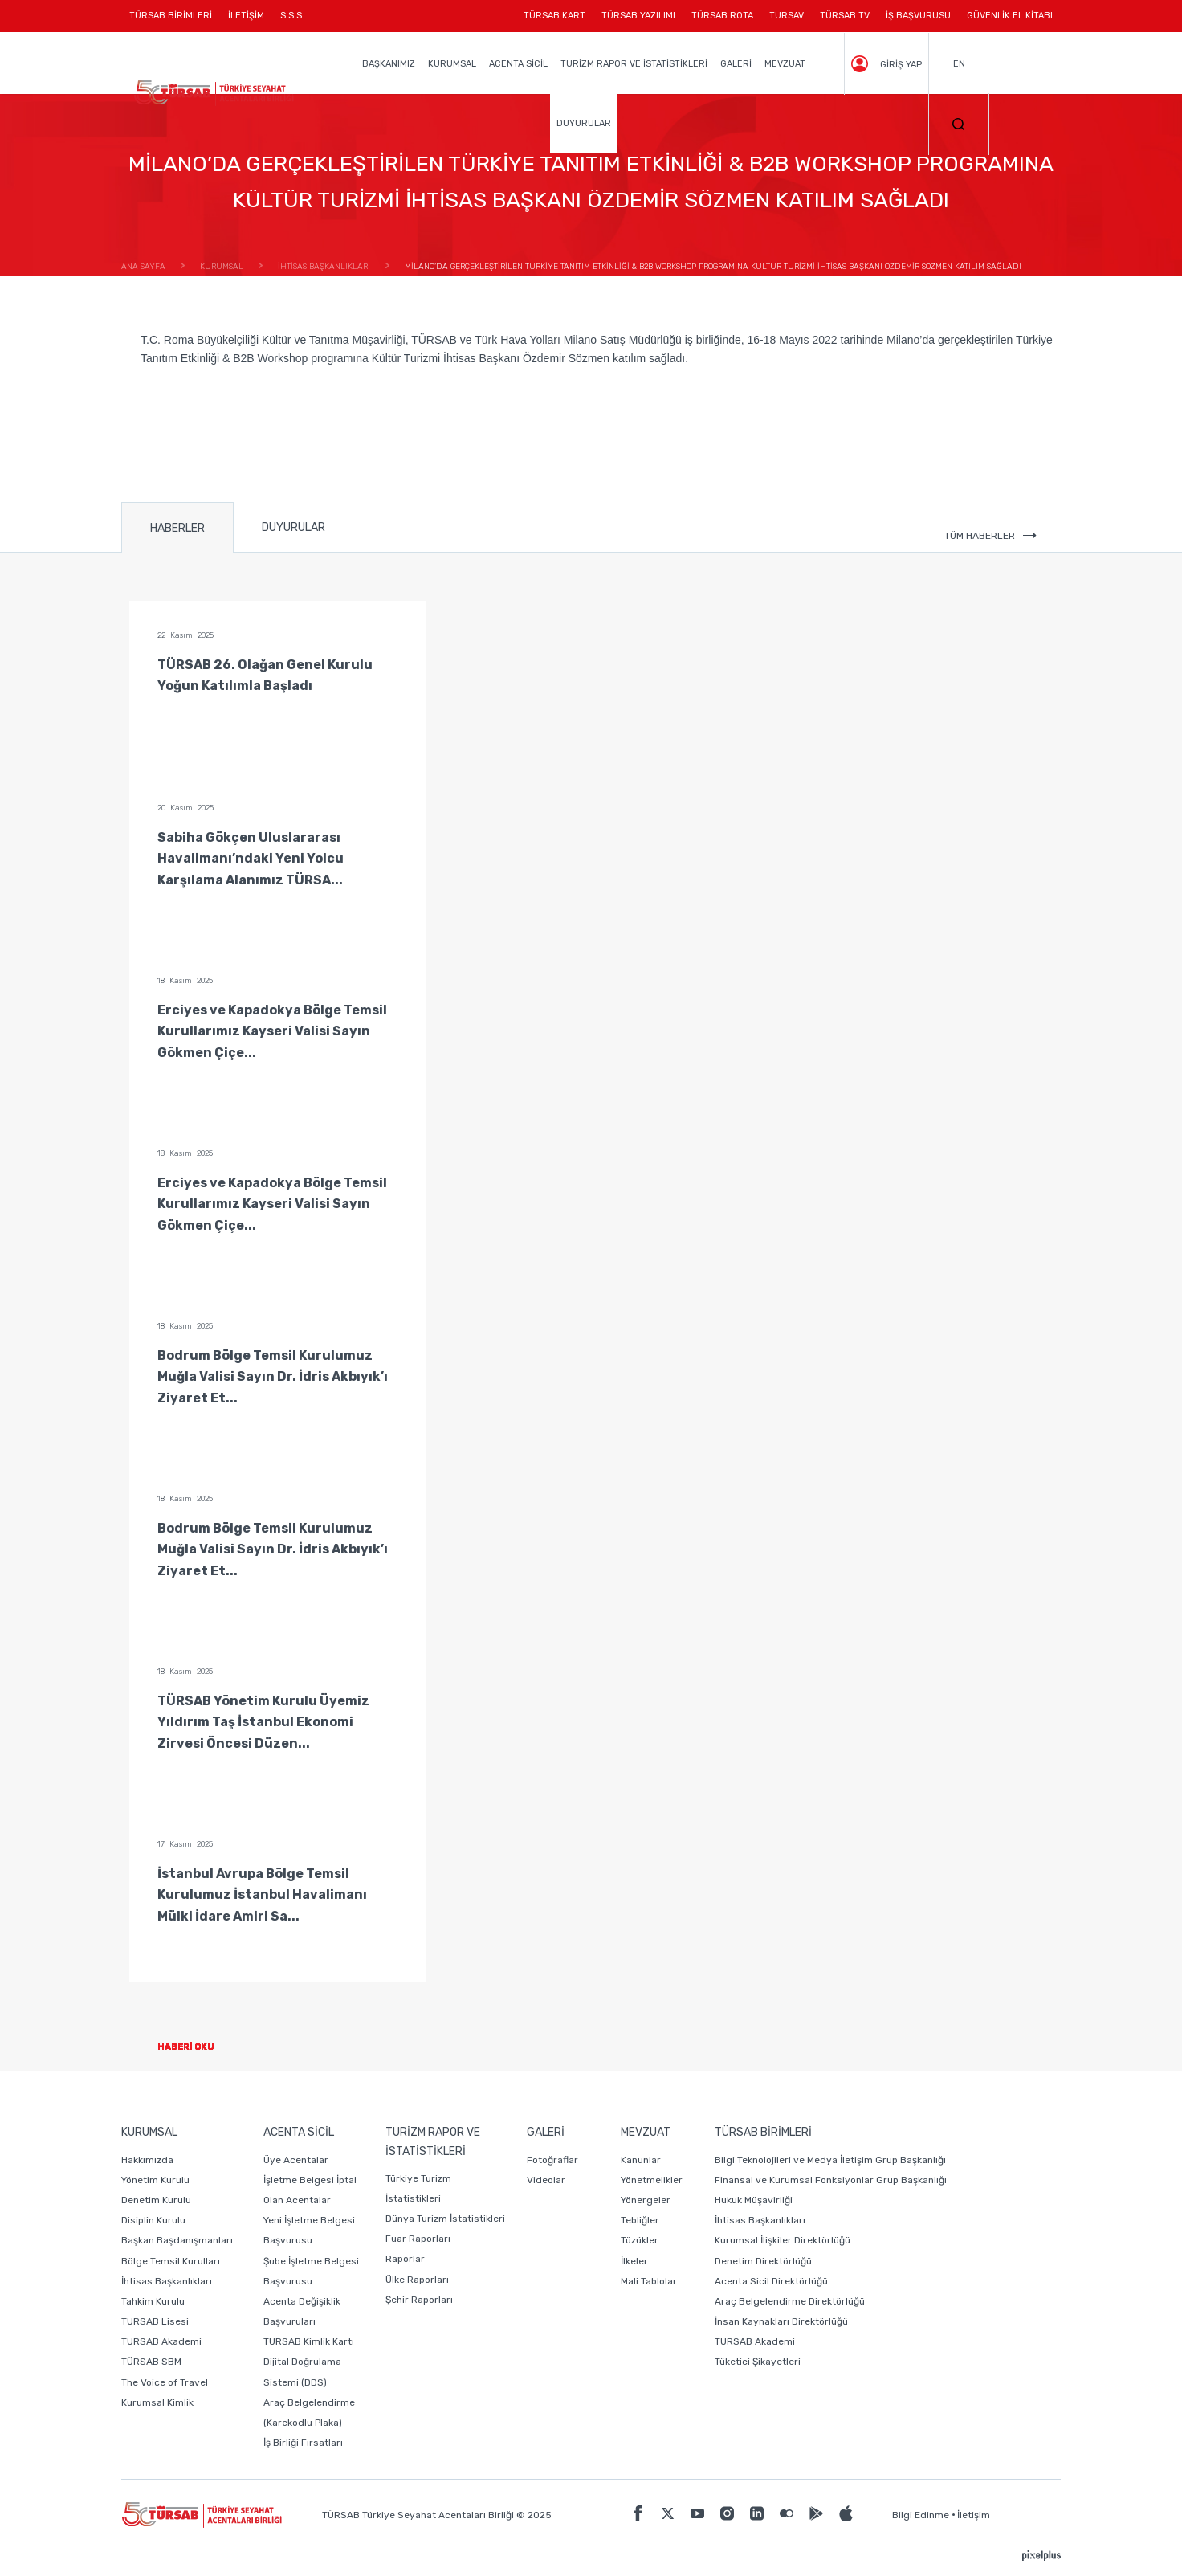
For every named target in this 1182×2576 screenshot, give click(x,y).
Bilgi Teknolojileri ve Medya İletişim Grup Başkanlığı (830, 2160)
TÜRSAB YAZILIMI (638, 15)
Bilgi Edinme (920, 2515)
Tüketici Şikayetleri (758, 2361)
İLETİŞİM (246, 21)
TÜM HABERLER (990, 535)
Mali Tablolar (649, 2281)
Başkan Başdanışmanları (177, 2240)
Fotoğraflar (552, 2160)
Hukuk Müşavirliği (754, 2200)
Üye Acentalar (295, 2160)
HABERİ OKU (198, 2047)
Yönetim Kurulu (155, 2180)
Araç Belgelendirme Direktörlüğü (790, 2301)
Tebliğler (640, 2220)
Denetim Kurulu (156, 2200)
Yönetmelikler (652, 2180)
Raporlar (405, 2258)
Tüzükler (639, 2240)
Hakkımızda (147, 2160)
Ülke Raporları (417, 2279)
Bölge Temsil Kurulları (170, 2261)
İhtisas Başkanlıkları (166, 2281)
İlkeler (634, 2261)
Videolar (546, 2180)
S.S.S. (292, 15)
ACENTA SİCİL (518, 64)
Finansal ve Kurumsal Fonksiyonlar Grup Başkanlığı (831, 2180)
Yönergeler (645, 2200)
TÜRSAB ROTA (722, 15)
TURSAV (786, 15)
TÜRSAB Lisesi (155, 2321)
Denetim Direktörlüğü (763, 2261)
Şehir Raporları (419, 2299)
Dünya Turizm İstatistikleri (445, 2218)
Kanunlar (641, 2160)
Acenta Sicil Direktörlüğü (771, 2281)
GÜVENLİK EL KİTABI (1010, 15)
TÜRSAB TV (845, 15)
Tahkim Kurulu (153, 2301)
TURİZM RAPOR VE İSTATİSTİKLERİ (633, 64)
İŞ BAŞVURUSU (918, 15)
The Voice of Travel (164, 2382)
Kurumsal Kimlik (157, 2402)
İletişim (973, 2515)
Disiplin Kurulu (153, 2220)
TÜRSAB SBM (151, 2361)
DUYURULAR (583, 123)
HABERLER (177, 528)
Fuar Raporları (417, 2238)
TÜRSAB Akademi (161, 2341)
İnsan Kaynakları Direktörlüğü (781, 2321)
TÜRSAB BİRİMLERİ (174, 21)
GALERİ (736, 64)
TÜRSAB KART (554, 15)
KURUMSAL (452, 64)
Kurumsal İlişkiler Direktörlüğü (782, 2240)
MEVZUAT (784, 64)
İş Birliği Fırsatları (303, 2442)
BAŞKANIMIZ (388, 64)
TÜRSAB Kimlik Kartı (308, 2341)
